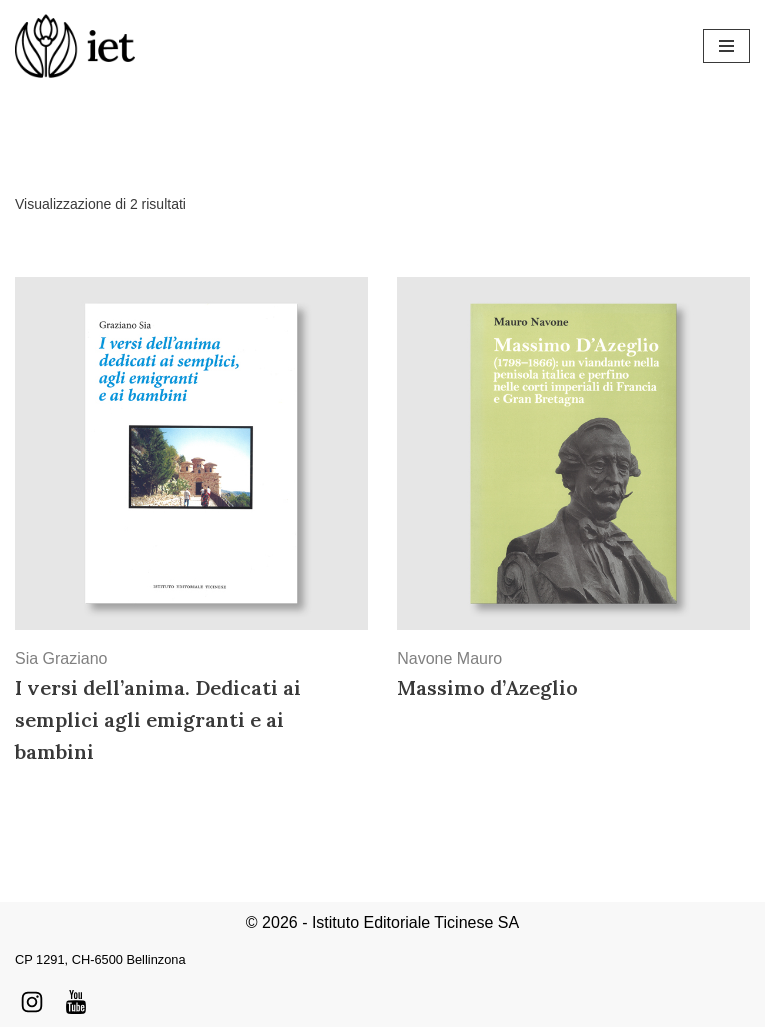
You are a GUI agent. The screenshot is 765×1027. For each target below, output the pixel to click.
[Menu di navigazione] (726, 46)
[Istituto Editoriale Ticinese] (75, 46)
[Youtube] (76, 1002)
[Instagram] (32, 1002)
